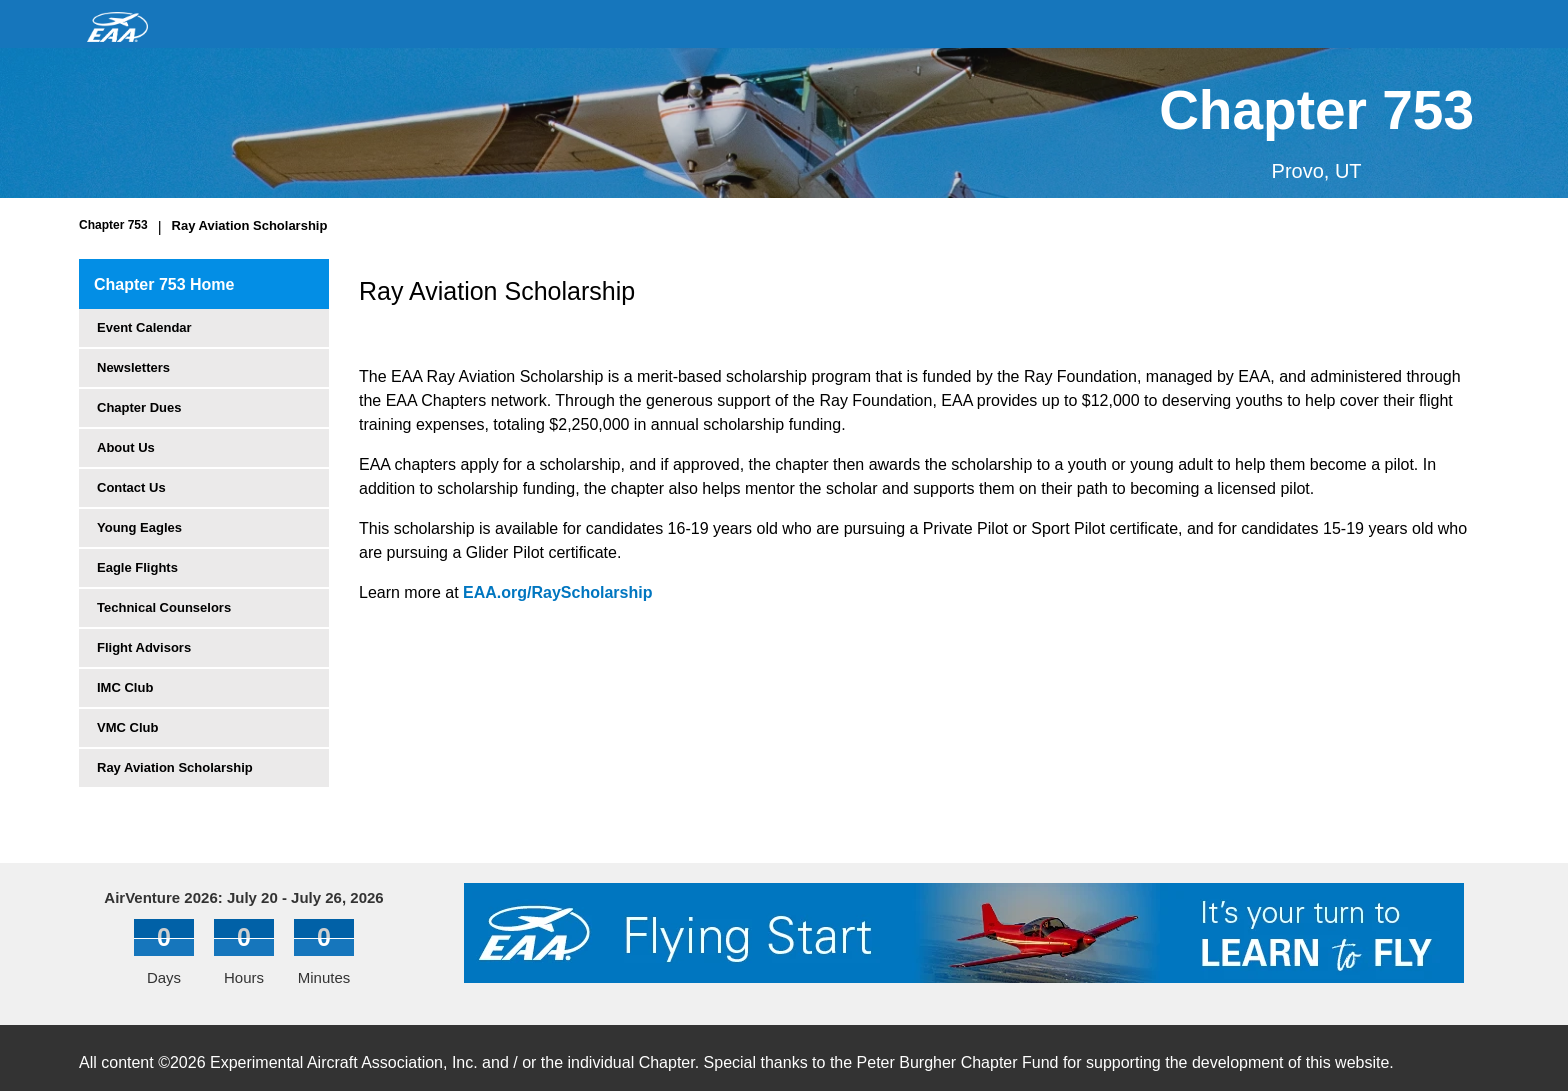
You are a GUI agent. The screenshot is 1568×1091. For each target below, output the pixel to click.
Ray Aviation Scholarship (250, 225)
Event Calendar (144, 327)
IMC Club (125, 687)
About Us (126, 447)
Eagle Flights (137, 567)
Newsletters (133, 367)
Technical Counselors (164, 607)
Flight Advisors (144, 647)
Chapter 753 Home (164, 284)
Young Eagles (139, 527)
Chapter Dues (139, 407)
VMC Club (127, 727)
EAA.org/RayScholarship (557, 592)
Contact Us (131, 487)
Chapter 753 (113, 225)
